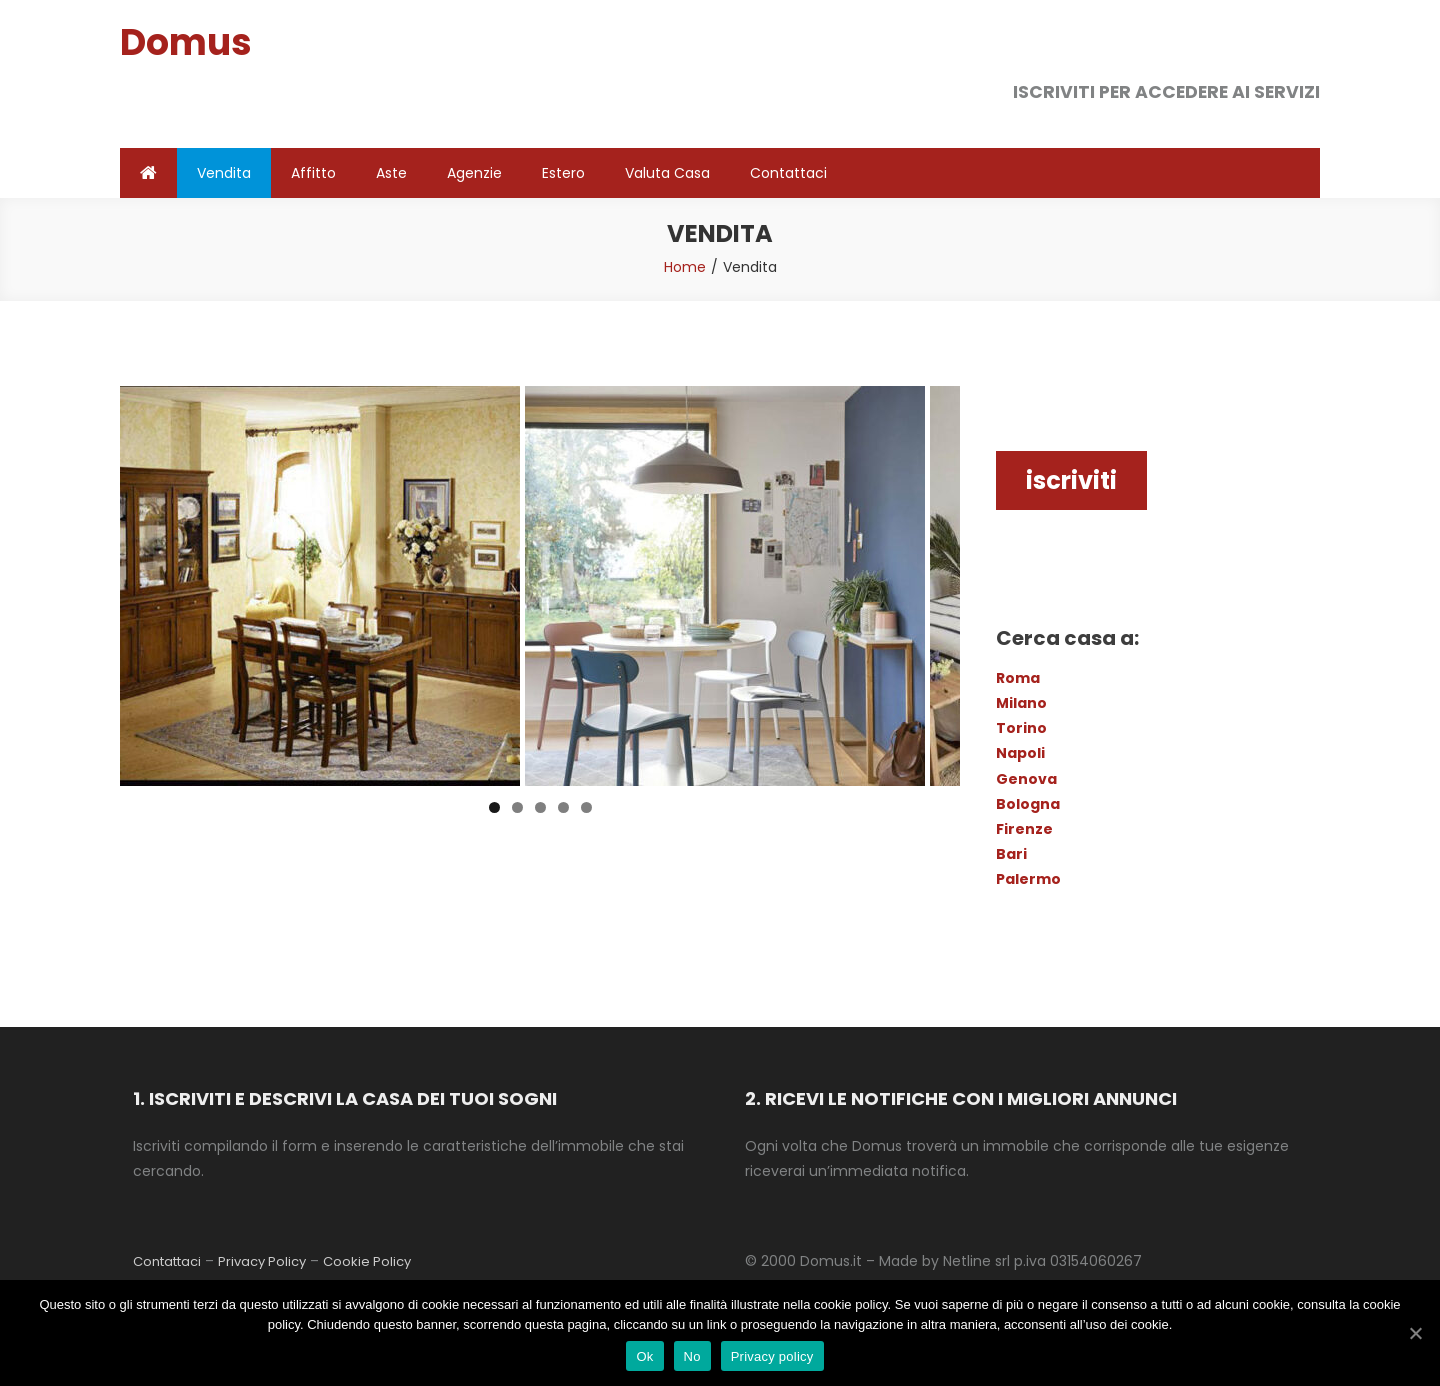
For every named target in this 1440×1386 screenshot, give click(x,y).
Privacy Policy (262, 1261)
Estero (563, 173)
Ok (644, 1356)
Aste (391, 173)
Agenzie (474, 173)
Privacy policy (772, 1356)
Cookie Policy (367, 1261)
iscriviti (1071, 480)
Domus (186, 42)
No (692, 1356)
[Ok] (1415, 1333)
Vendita (224, 173)
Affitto (313, 173)
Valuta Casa (667, 173)
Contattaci (788, 173)
